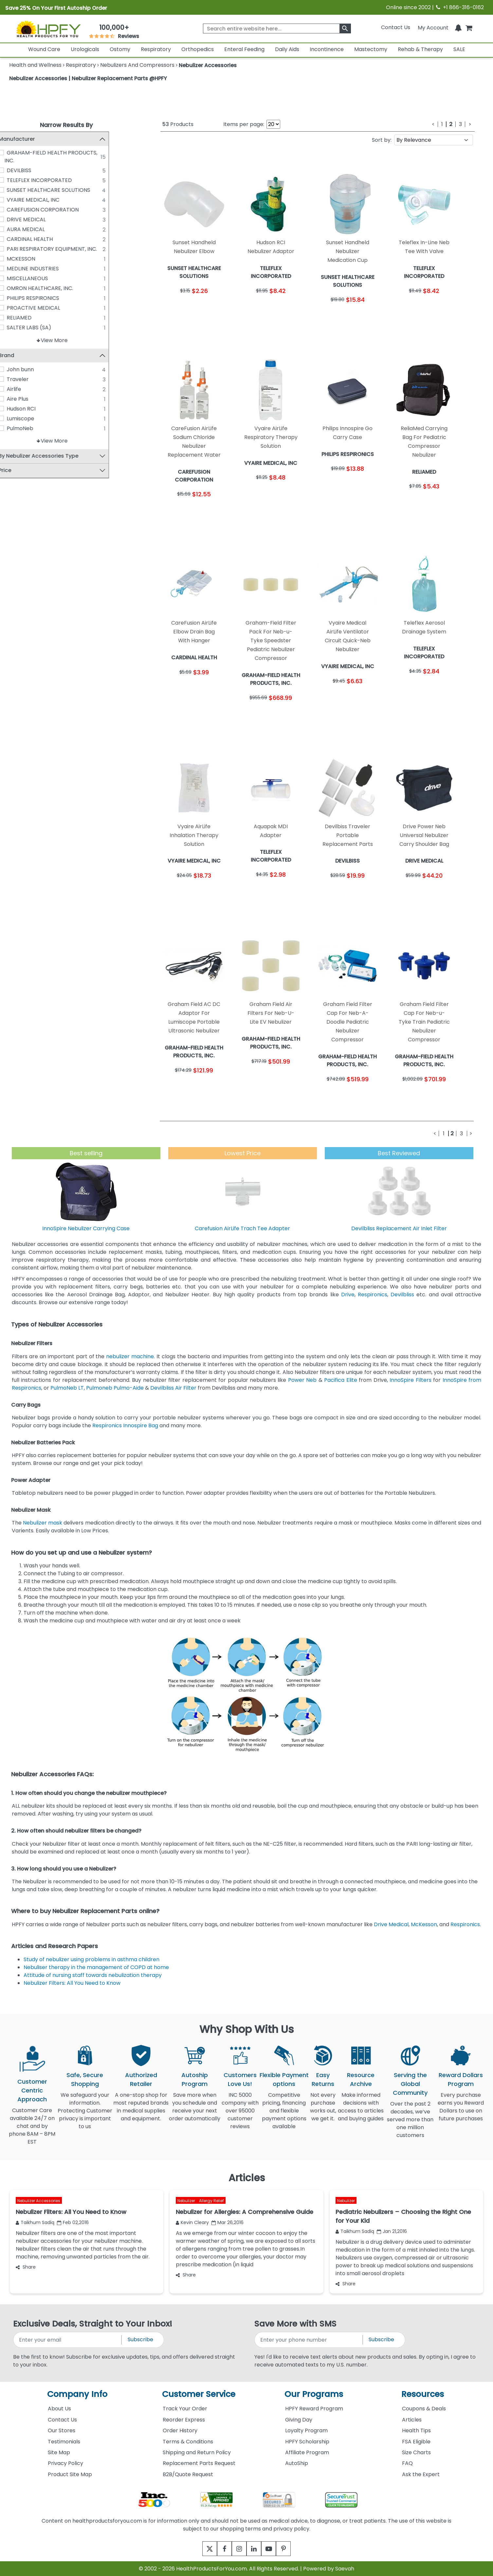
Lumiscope (34, 419)
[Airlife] (15, 389)
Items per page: (243, 124)
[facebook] (219, 2548)
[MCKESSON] (15, 258)
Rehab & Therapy (420, 49)
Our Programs (313, 2394)
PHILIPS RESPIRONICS (47, 298)
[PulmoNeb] (15, 428)
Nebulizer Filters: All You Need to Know (72, 1983)
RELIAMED (33, 317)
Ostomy (120, 49)
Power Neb (302, 1380)
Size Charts (416, 2452)
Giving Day (298, 2419)
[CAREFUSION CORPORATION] (15, 209)
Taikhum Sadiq (35, 2222)
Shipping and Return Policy (197, 2452)
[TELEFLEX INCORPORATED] (15, 180)
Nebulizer (186, 2200)
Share (26, 2267)
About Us (59, 2408)
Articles (412, 2419)
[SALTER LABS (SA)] (15, 327)
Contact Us (395, 27)
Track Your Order (185, 2408)
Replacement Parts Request (199, 2463)
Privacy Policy (65, 2463)
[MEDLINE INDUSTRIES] (15, 268)
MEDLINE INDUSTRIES (47, 268)
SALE (459, 49)
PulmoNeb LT (67, 1388)
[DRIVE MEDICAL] (15, 219)
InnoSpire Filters (410, 1380)
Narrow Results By (66, 125)
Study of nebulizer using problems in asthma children (91, 1959)
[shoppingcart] (469, 27)
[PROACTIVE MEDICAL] (15, 307)
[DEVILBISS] (15, 170)
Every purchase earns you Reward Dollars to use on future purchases (461, 2110)
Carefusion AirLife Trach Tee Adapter (242, 1228)
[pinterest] (291, 2548)
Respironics (372, 1294)
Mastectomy (370, 49)
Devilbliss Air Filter (173, 1388)
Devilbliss (402, 1294)
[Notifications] (458, 27)
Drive (348, 1294)
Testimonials (64, 2441)
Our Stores (61, 2430)
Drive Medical (391, 1924)
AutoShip (296, 2463)
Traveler (32, 379)
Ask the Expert (421, 2474)
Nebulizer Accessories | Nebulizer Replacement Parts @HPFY (88, 78)
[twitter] (201, 2548)
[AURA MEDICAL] (15, 229)
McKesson (424, 1924)
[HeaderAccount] (433, 27)
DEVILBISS (33, 170)
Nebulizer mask (42, 1522)
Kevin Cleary (192, 2222)
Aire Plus (32, 399)
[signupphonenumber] (309, 2340)
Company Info (77, 2394)
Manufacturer (31, 139)
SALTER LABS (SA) (43, 327)
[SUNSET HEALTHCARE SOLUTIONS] (15, 189)
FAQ (407, 2463)
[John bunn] (15, 369)
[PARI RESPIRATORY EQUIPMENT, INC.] (15, 248)
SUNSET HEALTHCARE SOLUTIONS (62, 190)
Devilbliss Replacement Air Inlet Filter (399, 1228)
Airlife (28, 389)
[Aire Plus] (15, 399)
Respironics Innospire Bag (125, 1425)
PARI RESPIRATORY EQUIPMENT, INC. (66, 249)
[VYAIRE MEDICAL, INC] (15, 199)
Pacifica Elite (340, 1380)
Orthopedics (197, 49)
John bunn (34, 370)
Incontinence (327, 49)
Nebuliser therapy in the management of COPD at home (96, 1967)
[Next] (470, 124)
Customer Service (198, 2394)
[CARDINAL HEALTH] (15, 239)
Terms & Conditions (188, 2441)
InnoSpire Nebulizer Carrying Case (86, 1228)
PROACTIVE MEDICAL (47, 308)
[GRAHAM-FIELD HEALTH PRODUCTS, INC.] (15, 152)
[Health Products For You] (48, 28)
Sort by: (382, 140)
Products (177, 124)
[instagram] (237, 2548)
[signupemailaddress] (67, 2340)
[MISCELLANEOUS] (15, 278)
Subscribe (140, 2339)
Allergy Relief (211, 2200)
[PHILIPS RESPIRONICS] (15, 298)
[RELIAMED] (15, 317)
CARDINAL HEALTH (44, 239)
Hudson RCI (35, 409)
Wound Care (44, 49)
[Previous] (433, 124)
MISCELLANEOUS (41, 278)
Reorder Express (184, 2419)
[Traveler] (15, 379)
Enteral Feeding (244, 49)
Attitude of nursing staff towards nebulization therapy (93, 1975)
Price (19, 471)
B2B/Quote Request (188, 2474)
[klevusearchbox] (345, 28)
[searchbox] (277, 28)
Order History (180, 2430)
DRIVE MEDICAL (40, 219)
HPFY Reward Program (314, 2408)
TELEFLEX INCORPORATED (53, 180)
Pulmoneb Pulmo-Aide (115, 1388)
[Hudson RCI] (15, 408)
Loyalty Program (306, 2430)
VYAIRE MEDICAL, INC (47, 200)
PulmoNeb (34, 428)
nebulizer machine (130, 1356)
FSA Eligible (416, 2441)
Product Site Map (70, 2474)
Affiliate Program (307, 2452)
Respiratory (156, 49)
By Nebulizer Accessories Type (53, 456)
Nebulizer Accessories (38, 2200)
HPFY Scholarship (307, 2441)
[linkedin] (255, 2548)
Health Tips (416, 2430)
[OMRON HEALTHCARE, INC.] (15, 288)
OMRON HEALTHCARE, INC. (54, 288)
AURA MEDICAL (40, 229)
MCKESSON (35, 259)
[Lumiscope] (15, 418)
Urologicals (85, 49)
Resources (422, 2394)
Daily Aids (287, 49)
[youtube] (273, 2548)
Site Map (59, 2452)
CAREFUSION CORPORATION (57, 209)
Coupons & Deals (424, 2408)
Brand (20, 355)
